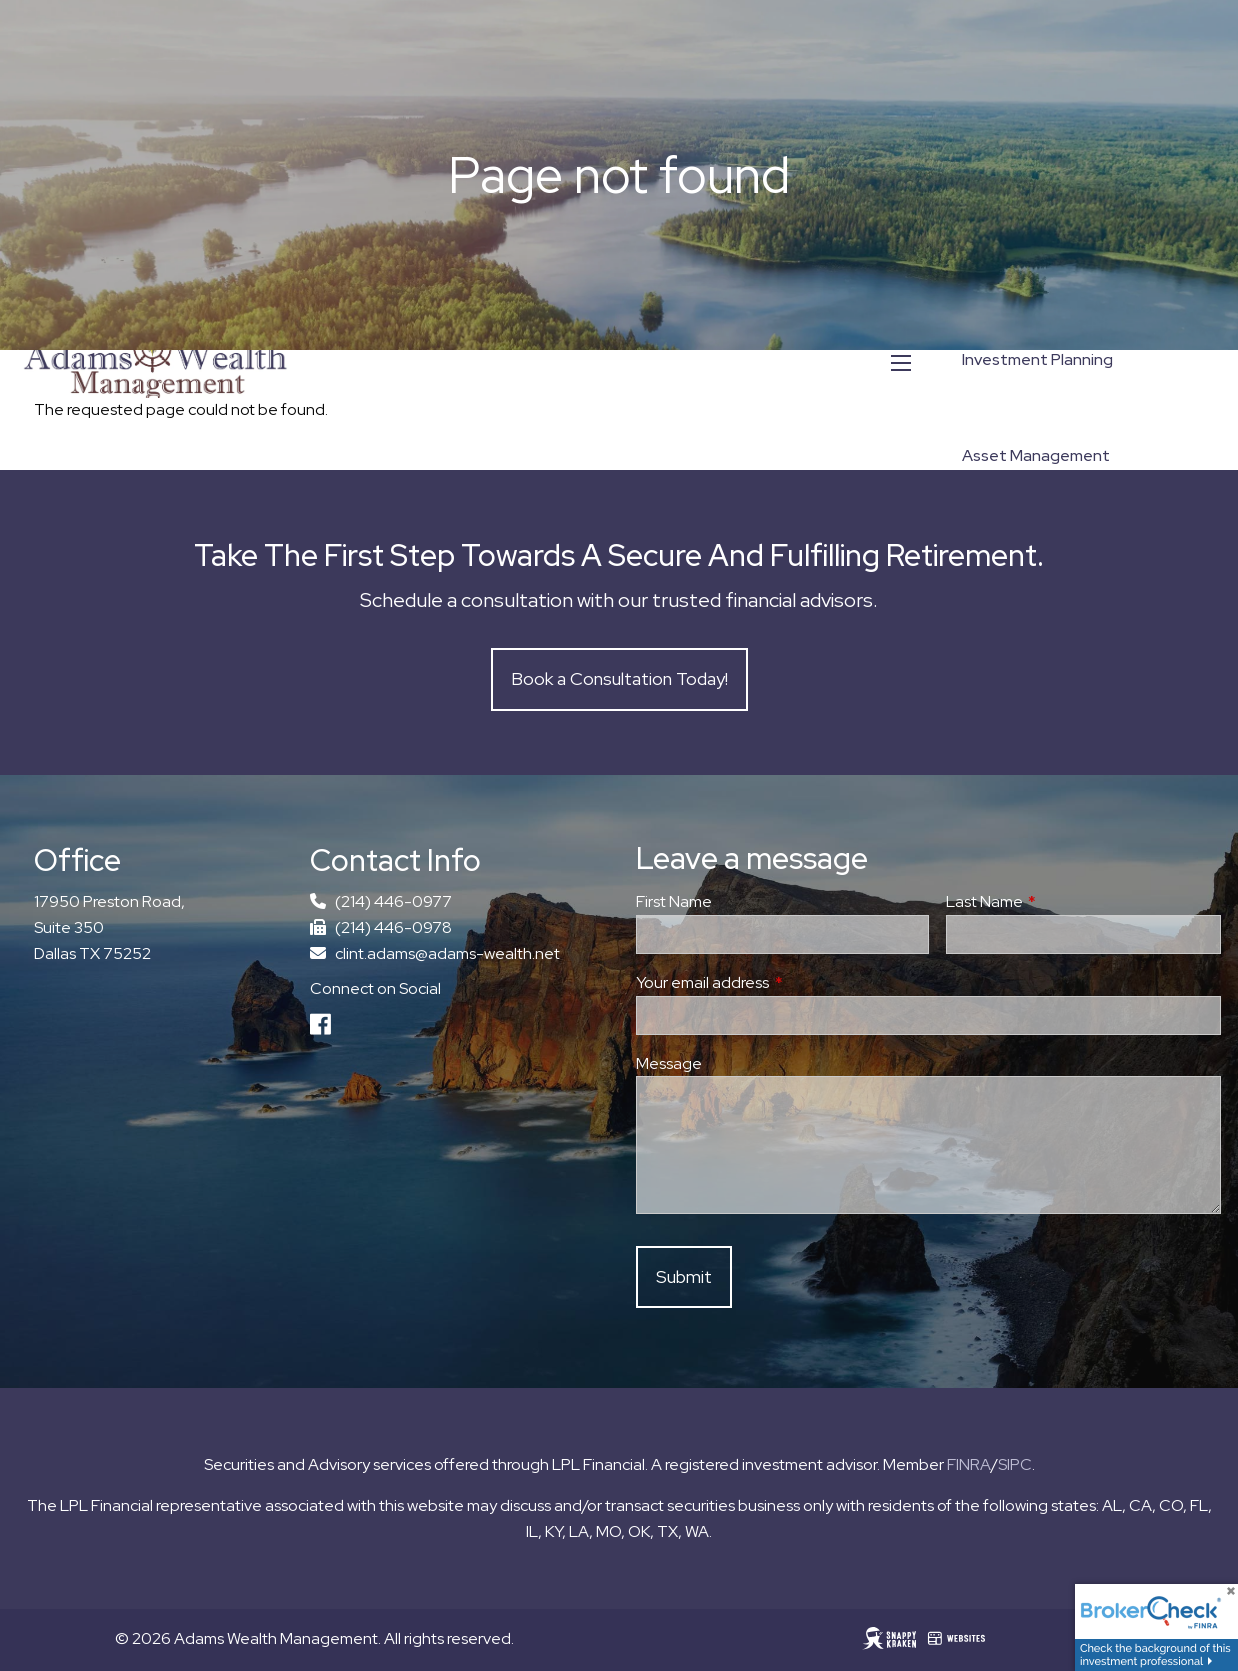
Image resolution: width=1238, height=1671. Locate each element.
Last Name (1058, 902)
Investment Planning (1037, 359)
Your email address (776, 982)
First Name (674, 902)
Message (669, 1063)
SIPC (1015, 1464)
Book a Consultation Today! (619, 679)
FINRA (969, 1464)
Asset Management (1036, 455)
